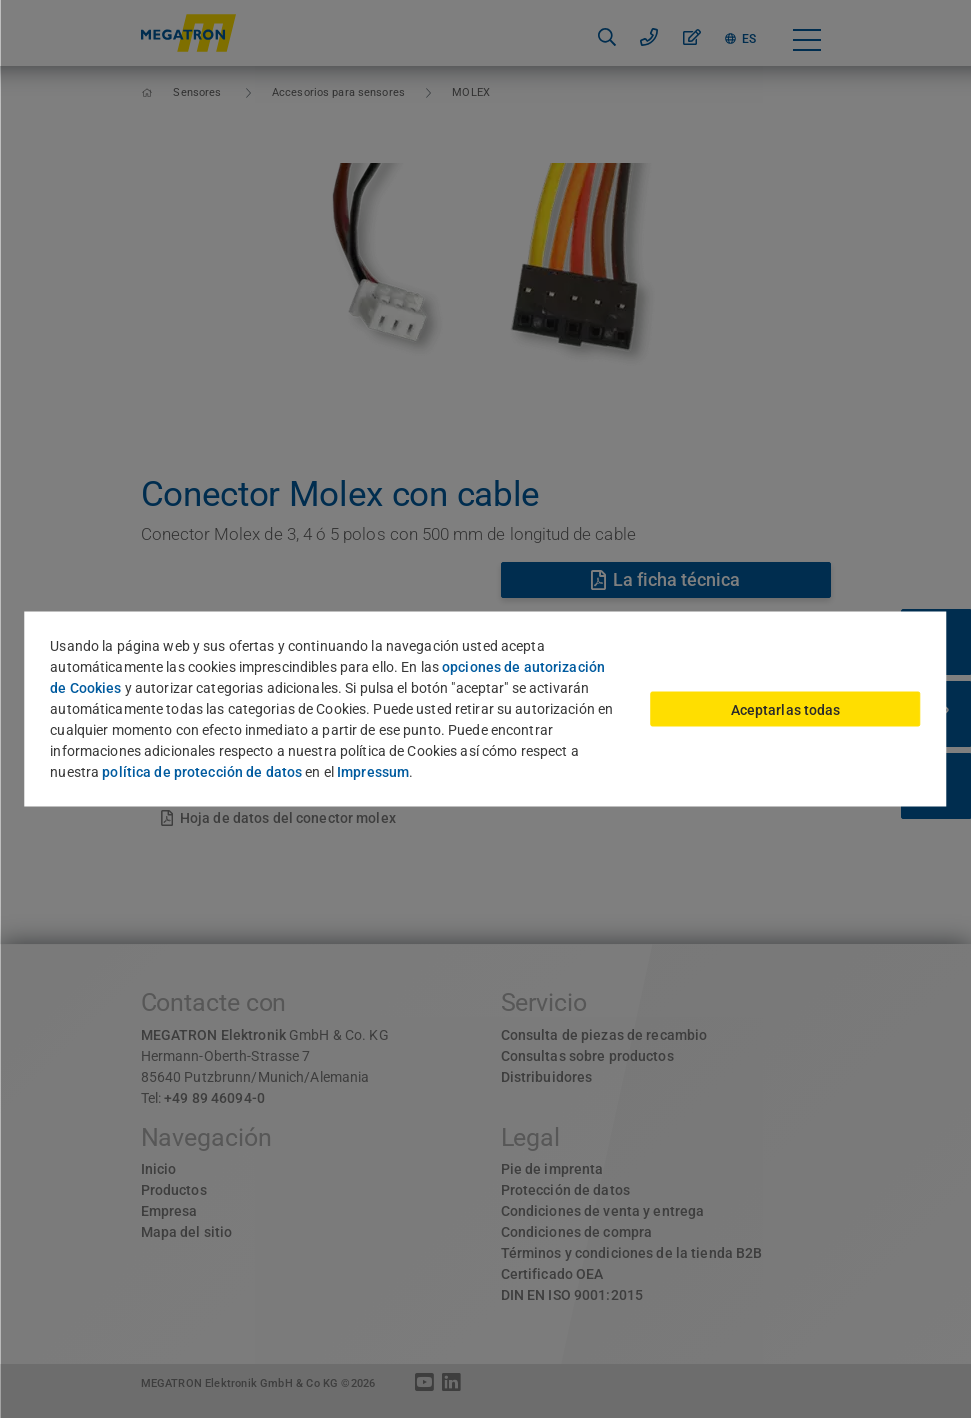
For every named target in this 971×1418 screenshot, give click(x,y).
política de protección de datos (202, 772)
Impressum (373, 772)
